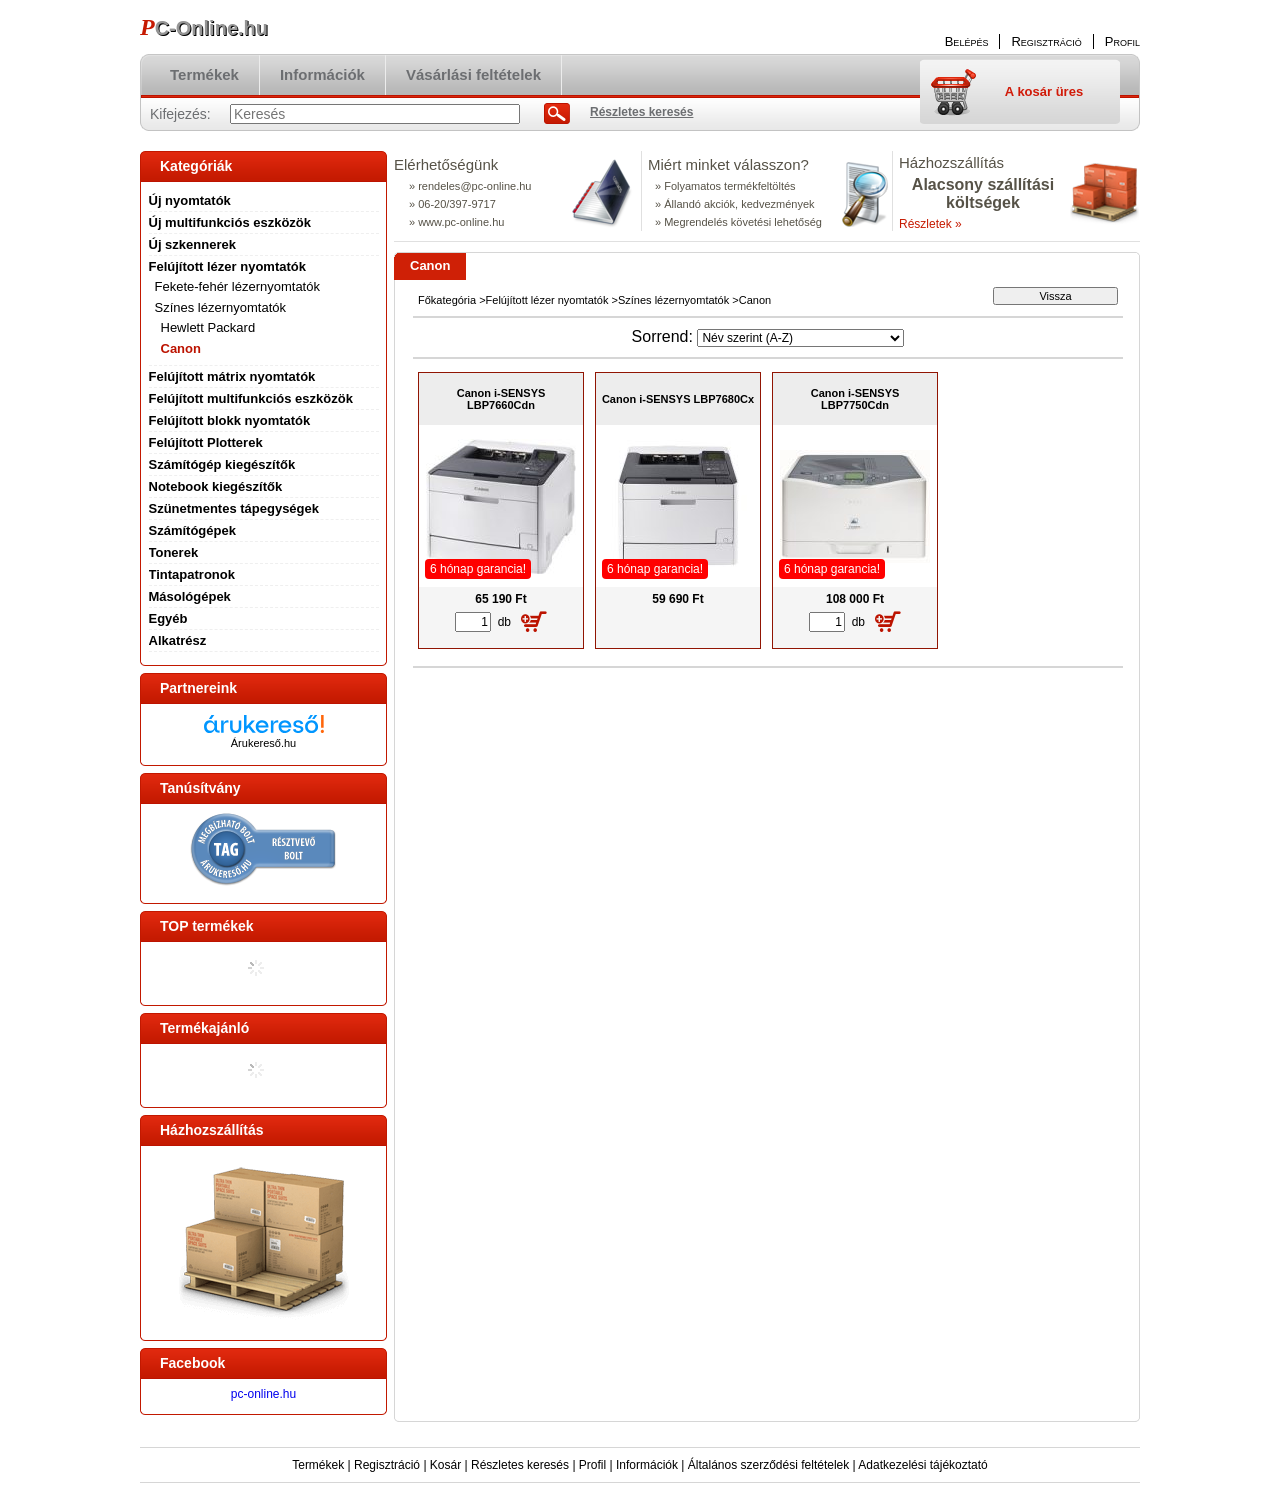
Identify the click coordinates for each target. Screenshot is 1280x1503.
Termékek (318, 1465)
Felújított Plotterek (206, 442)
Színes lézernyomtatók (673, 300)
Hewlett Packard (208, 327)
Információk (647, 1465)
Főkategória (447, 300)
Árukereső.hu (263, 743)
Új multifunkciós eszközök (230, 222)
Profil (592, 1465)
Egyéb (168, 618)
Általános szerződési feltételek (768, 1465)
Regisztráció (387, 1465)
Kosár (445, 1465)
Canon (181, 348)
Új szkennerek (192, 244)
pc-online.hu (263, 1394)
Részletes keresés (520, 1465)
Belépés (967, 41)
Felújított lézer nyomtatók (547, 300)
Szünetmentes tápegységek (234, 508)
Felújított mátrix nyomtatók (232, 376)
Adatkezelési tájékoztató (922, 1465)
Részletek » (930, 224)
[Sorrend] (800, 338)
